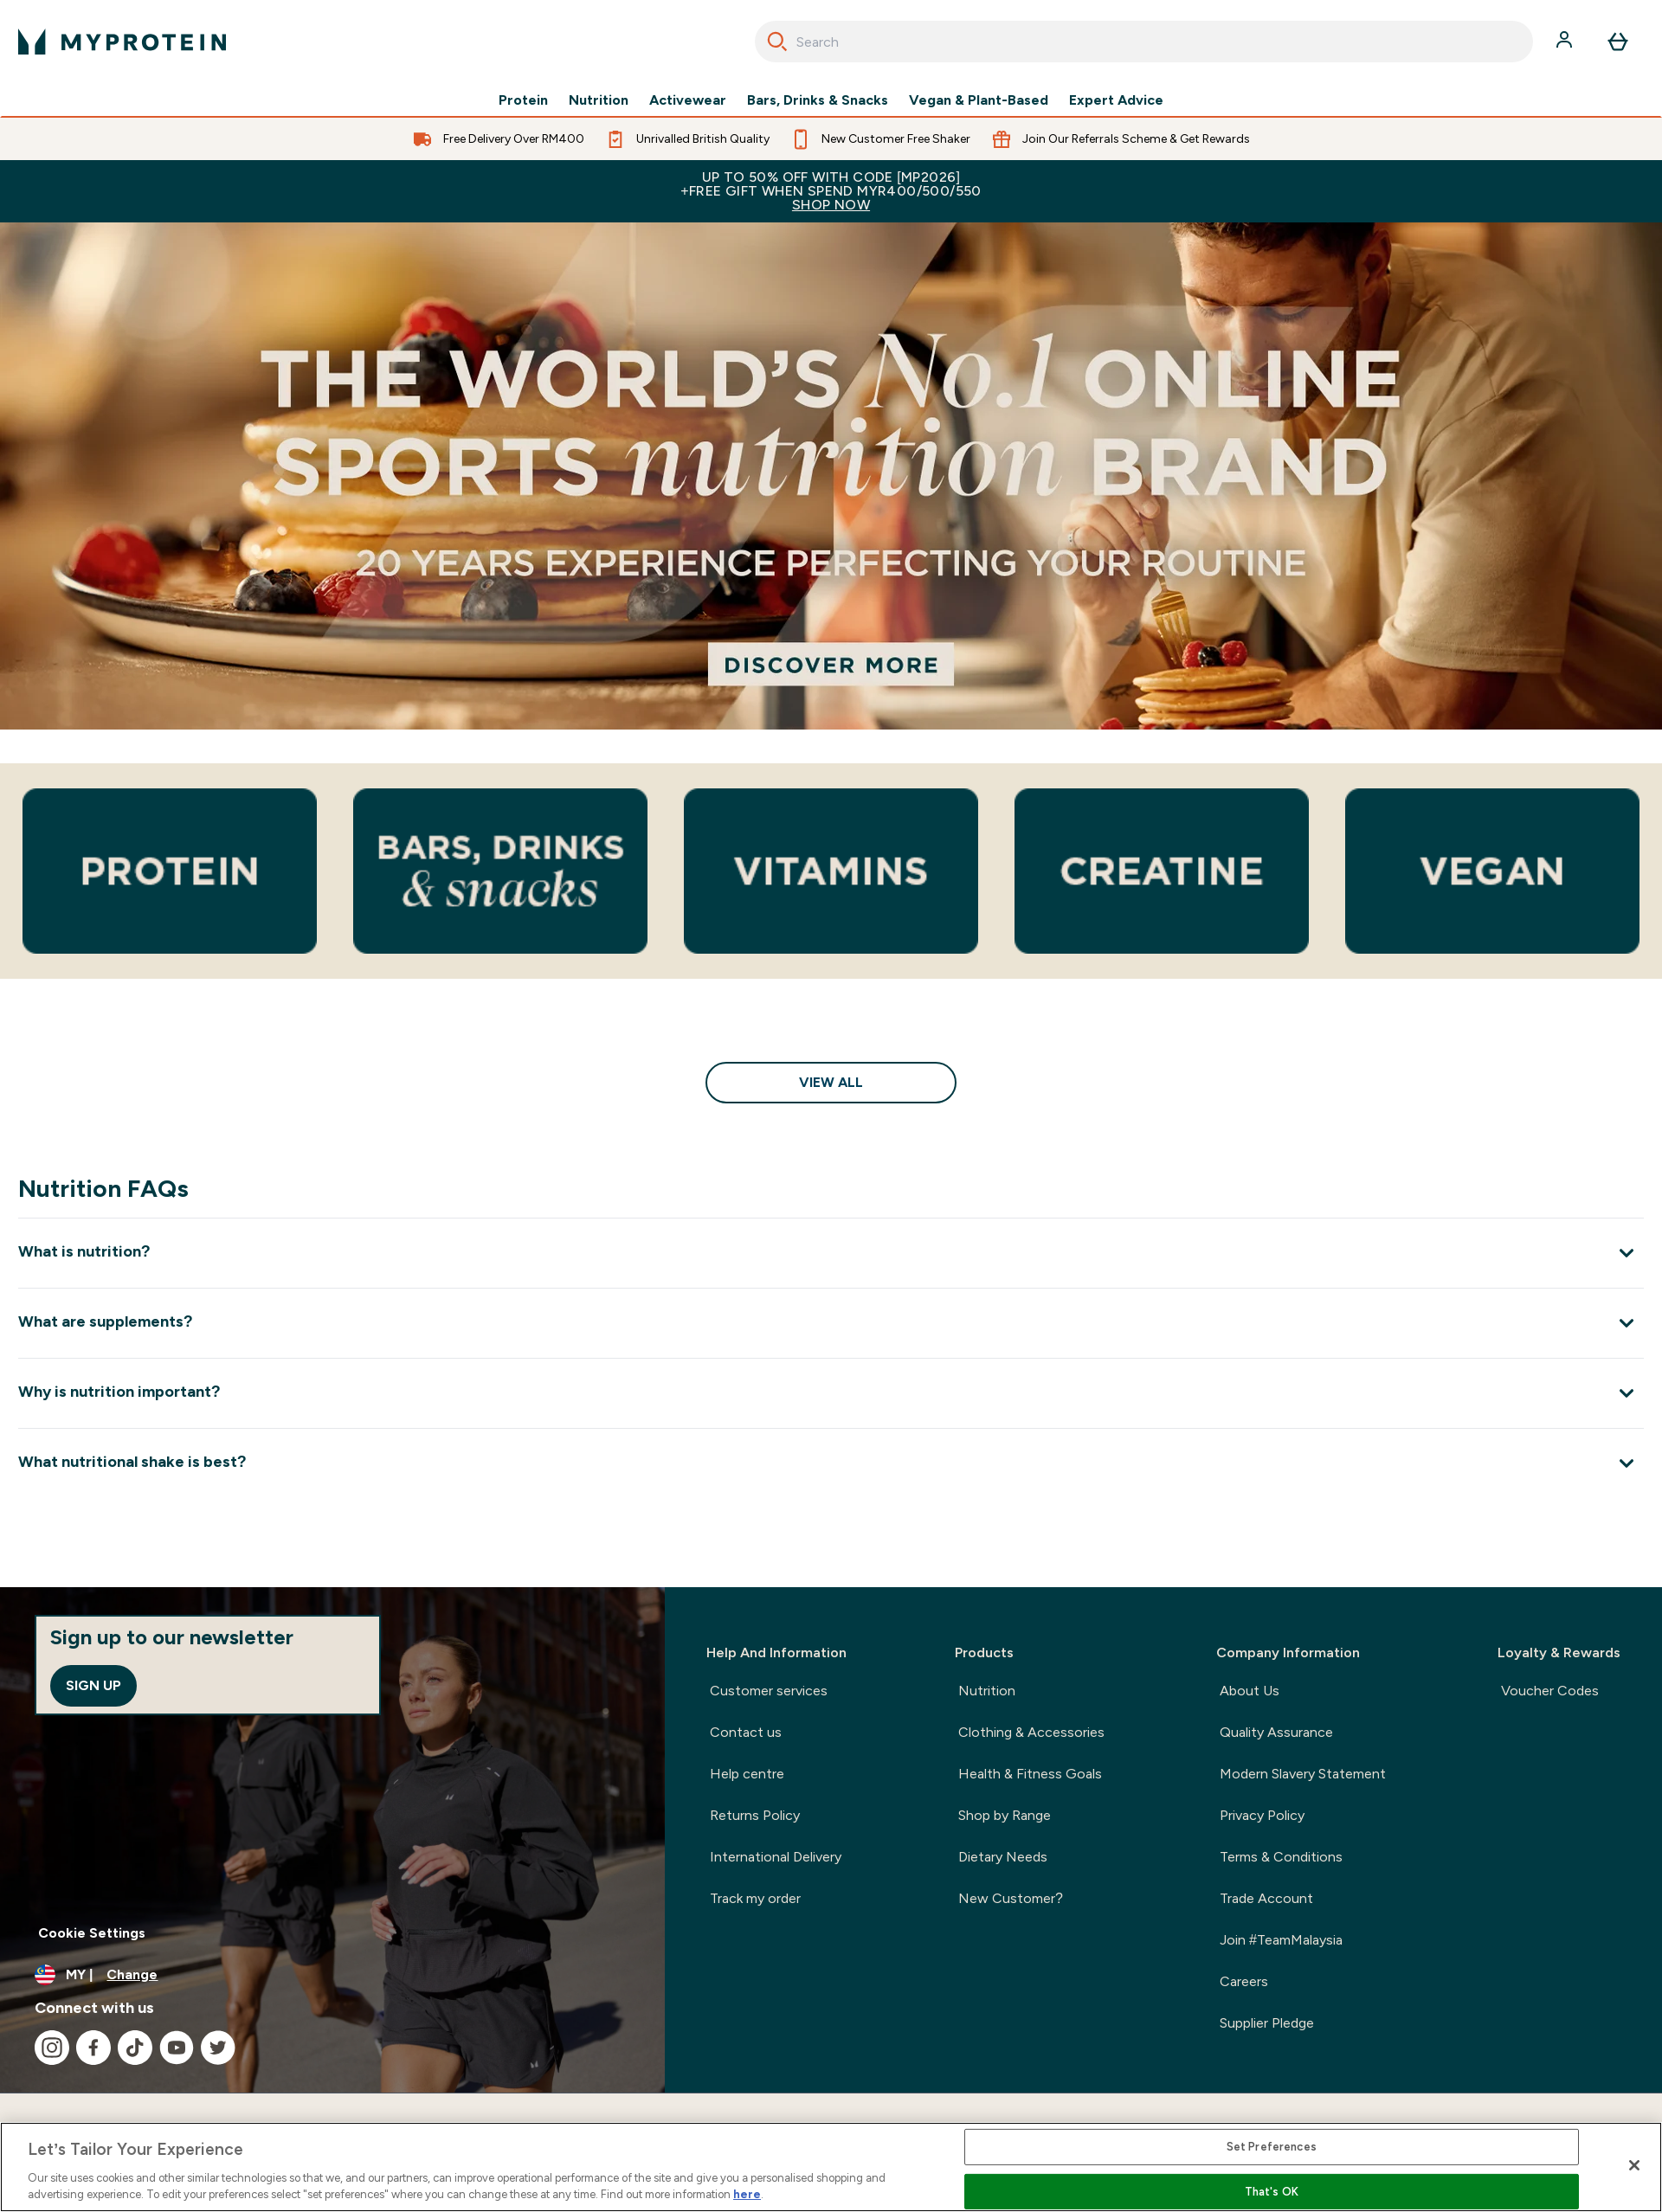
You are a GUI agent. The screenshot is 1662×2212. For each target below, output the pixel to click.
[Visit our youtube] (176, 2047)
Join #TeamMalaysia (1281, 1940)
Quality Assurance (1276, 1732)
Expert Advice (1116, 100)
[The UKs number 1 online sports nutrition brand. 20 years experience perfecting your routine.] (831, 476)
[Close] (1634, 2165)
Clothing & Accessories (1031, 1732)
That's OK (1271, 2191)
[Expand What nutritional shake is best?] (831, 1463)
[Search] (777, 41)
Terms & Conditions (1281, 1857)
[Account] (1566, 41)
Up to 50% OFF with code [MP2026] (831, 191)
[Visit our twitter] (218, 2047)
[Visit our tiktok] (135, 2047)
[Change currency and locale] (332, 1974)
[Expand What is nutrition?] (831, 1253)
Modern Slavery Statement (1303, 1773)
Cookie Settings (91, 1933)
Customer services (769, 1690)
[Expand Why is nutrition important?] (831, 1393)
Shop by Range (1004, 1815)
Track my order (755, 1898)
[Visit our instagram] (52, 2047)
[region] (831, 2167)
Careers (1244, 1981)
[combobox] (1144, 41)
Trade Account (1266, 1898)
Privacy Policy (1262, 1815)
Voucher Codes (1550, 1690)
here (747, 2194)
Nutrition (598, 100)
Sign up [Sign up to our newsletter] (93, 1685)
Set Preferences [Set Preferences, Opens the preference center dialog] (1272, 2146)
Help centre (747, 1773)
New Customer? (1010, 1898)
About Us (1249, 1690)
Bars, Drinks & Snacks (817, 100)
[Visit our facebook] (93, 2047)
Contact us (746, 1732)
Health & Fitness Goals (1030, 1773)
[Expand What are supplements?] (831, 1323)
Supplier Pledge (1267, 2023)
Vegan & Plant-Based (978, 100)
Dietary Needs (1002, 1857)
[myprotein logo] (122, 41)
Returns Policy (755, 1815)
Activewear (687, 100)
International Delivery (775, 1857)
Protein (523, 100)
